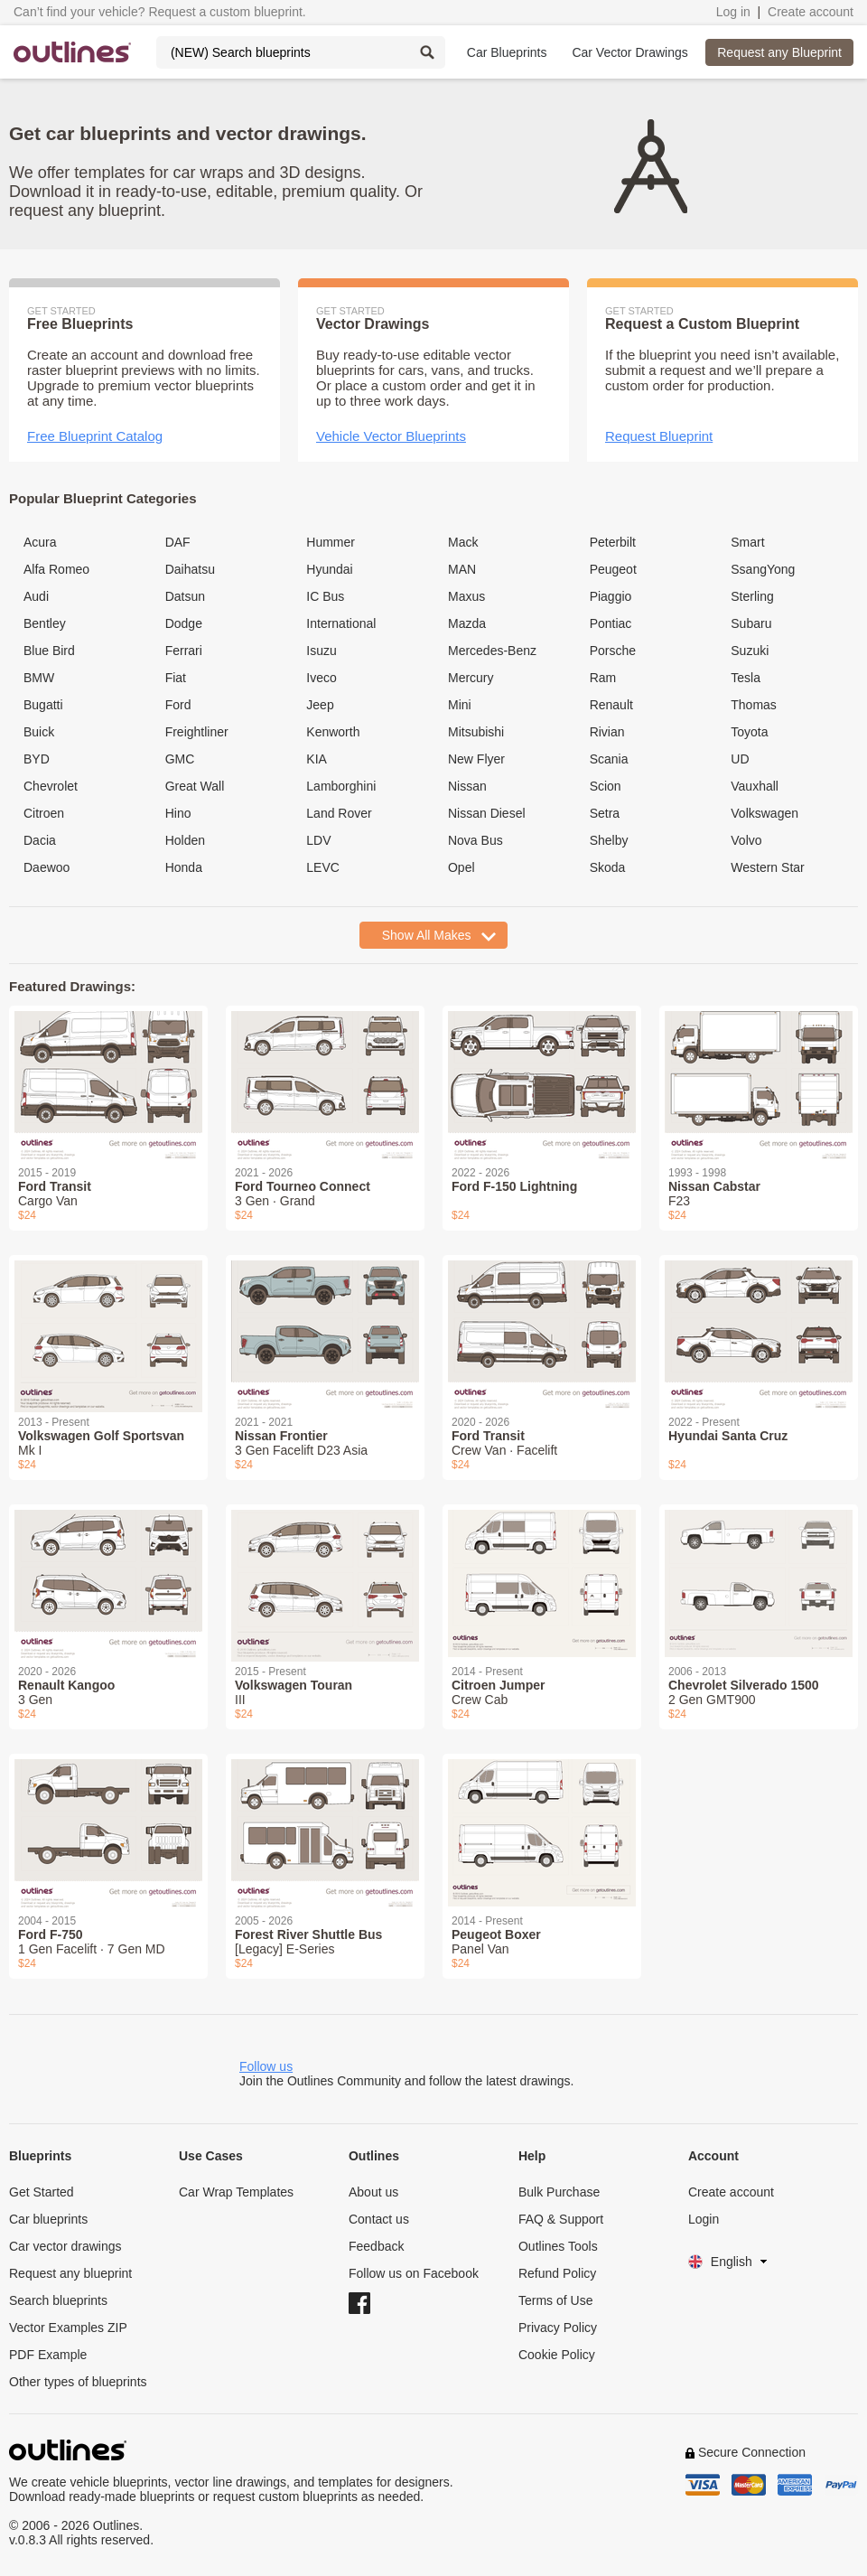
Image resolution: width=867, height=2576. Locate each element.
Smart (747, 542)
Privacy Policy (557, 2327)
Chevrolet (50, 786)
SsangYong (763, 569)
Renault (611, 705)
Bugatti (43, 705)
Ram (603, 677)
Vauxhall (754, 786)
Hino (178, 813)
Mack (463, 542)
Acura (40, 542)
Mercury (471, 677)
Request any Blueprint (779, 52)
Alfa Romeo (56, 569)
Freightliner (196, 732)
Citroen (43, 813)
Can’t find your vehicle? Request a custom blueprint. (160, 12)
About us (373, 2192)
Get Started (41, 2192)
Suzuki (750, 650)
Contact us (379, 2219)
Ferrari (183, 650)
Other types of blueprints (78, 2382)
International (341, 623)
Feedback (376, 2246)
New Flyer (476, 759)
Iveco (321, 677)
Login (703, 2219)
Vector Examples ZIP (68, 2327)
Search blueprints (58, 2300)
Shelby (609, 840)
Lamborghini (341, 786)
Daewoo (46, 867)
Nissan (467, 786)
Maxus (466, 596)
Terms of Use (555, 2300)
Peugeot (613, 569)
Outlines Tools (558, 2246)
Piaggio (611, 596)
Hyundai (329, 569)
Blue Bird (49, 650)
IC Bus (325, 596)
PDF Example (48, 2354)
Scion (605, 786)
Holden (185, 840)
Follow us (266, 2066)
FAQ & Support (560, 2219)
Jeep (319, 705)
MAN (462, 569)
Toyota (749, 732)
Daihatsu (190, 569)
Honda (183, 867)
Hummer (330, 542)
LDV (318, 840)
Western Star (767, 867)
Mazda (467, 623)
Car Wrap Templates (236, 2192)
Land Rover (338, 813)
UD (740, 759)
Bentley (44, 623)
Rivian (607, 732)
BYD (36, 759)
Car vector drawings (65, 2246)
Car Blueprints (507, 52)
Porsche (613, 650)
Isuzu (321, 650)
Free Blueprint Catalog (95, 436)
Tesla (745, 677)
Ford (178, 705)
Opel (461, 867)
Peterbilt (613, 542)
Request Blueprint (659, 436)
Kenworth (332, 732)
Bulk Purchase (559, 2192)
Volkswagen (764, 813)
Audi (36, 596)
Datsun (185, 596)
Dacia (39, 840)
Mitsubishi (476, 732)
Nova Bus (475, 840)
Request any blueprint (70, 2273)
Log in (733, 12)
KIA (316, 759)
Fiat (175, 677)
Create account (810, 12)
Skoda (608, 867)
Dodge (183, 623)
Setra (605, 813)
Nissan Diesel (487, 813)
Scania (609, 759)
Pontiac (611, 623)
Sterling (752, 596)
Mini (459, 705)
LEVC (323, 867)
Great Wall (195, 786)
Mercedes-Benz (492, 650)
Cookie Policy (556, 2354)
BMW (38, 677)
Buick (38, 732)
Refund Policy (557, 2273)
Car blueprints (48, 2219)
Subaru (751, 623)
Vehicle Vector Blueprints (391, 436)
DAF (178, 542)
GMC (180, 759)
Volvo (746, 840)
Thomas (754, 705)
